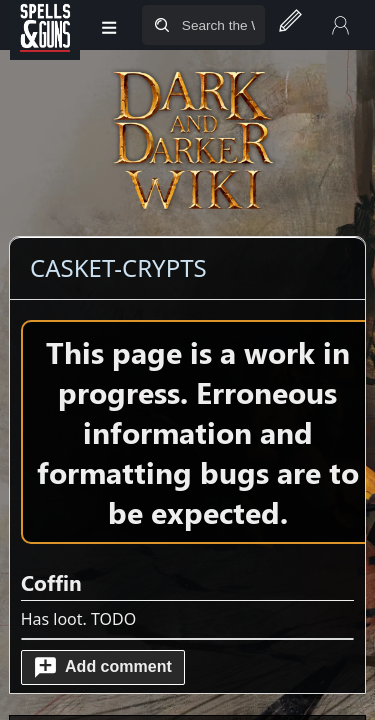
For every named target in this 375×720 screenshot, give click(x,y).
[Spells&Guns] (45, 25)
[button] (103, 667)
